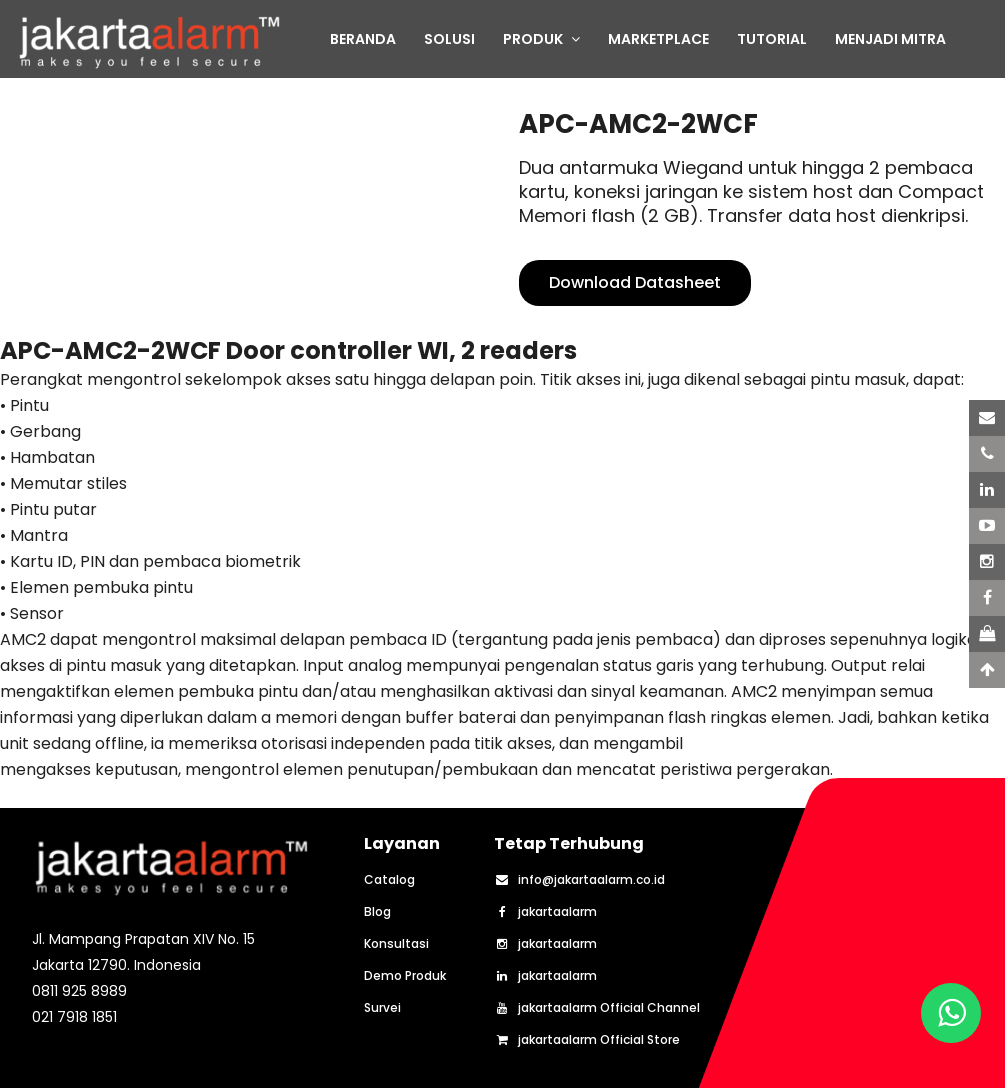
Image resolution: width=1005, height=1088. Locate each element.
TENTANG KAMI (383, 85)
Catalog (389, 880)
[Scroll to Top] (987, 670)
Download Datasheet (635, 282)
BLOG (484, 85)
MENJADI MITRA (890, 39)
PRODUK (541, 39)
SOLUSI (449, 39)
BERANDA (363, 39)
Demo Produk (405, 976)
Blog (377, 912)
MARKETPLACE (658, 39)
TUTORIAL (772, 39)
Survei (382, 1008)
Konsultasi (396, 944)
